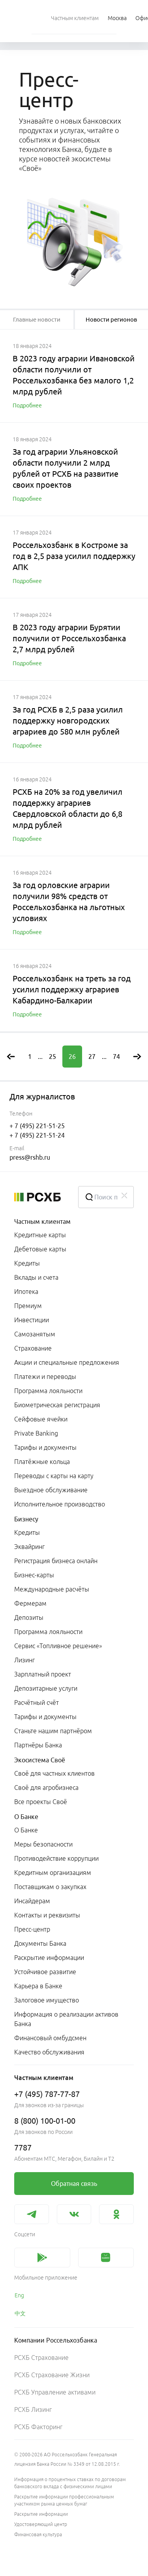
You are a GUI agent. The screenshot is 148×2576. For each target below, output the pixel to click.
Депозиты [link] (28, 1617)
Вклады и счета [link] (36, 1277)
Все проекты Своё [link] (40, 1801)
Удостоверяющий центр (40, 2524)
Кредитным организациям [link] (52, 1872)
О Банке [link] (26, 1830)
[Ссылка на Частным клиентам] (74, 17)
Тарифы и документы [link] (45, 1447)
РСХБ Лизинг (33, 2409)
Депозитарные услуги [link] (45, 1688)
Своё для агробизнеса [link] (46, 1787)
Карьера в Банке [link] (38, 1985)
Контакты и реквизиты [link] (47, 1915)
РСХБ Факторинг (38, 2426)
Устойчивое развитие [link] (45, 1971)
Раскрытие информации (41, 2514)
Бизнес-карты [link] (34, 1575)
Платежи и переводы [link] (45, 1376)
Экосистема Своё (39, 1760)
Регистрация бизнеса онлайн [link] (55, 1560)
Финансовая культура (38, 2534)
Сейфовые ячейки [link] (40, 1419)
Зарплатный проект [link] (42, 1674)
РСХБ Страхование (41, 2357)
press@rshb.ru (29, 1157)
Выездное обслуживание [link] (51, 1489)
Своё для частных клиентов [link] (54, 1773)
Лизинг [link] (24, 1660)
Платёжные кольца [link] (42, 1461)
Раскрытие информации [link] (49, 1957)
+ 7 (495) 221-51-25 (37, 1125)
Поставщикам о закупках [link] (50, 1886)
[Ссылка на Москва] (117, 18)
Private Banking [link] (36, 1433)
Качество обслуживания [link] (49, 2052)
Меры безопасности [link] (43, 1844)
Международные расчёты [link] (51, 1589)
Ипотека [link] (26, 1291)
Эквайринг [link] (29, 1546)
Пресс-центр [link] (32, 1929)
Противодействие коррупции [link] (56, 1858)
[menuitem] (74, 17)
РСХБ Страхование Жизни (52, 2374)
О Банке (26, 1816)
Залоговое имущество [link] (46, 2000)
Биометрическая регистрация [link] (57, 1404)
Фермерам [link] (30, 1603)
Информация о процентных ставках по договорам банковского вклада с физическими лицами (70, 2483)
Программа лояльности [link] (48, 1390)
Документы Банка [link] (40, 1943)
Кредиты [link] (27, 1263)
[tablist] (36, 319)
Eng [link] (19, 2295)
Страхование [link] (33, 1348)
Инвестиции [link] (31, 1319)
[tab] (36, 319)
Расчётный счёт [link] (36, 1702)
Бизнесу (26, 1519)
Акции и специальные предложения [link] (66, 1362)
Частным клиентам (42, 1221)
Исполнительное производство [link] (59, 1504)
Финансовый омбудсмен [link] (50, 2037)
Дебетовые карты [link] (40, 1249)
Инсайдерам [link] (32, 1900)
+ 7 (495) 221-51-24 (37, 1135)
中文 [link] (20, 2313)
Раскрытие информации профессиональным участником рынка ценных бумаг (64, 2500)
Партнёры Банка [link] (38, 1745)
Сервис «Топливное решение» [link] (58, 1645)
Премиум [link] (28, 1305)
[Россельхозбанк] (40, 1197)
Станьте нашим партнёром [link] (53, 1730)
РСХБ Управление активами (55, 2392)
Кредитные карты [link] (40, 1234)
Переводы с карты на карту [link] (54, 1475)
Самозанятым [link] (34, 1334)
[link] (74, 2183)
